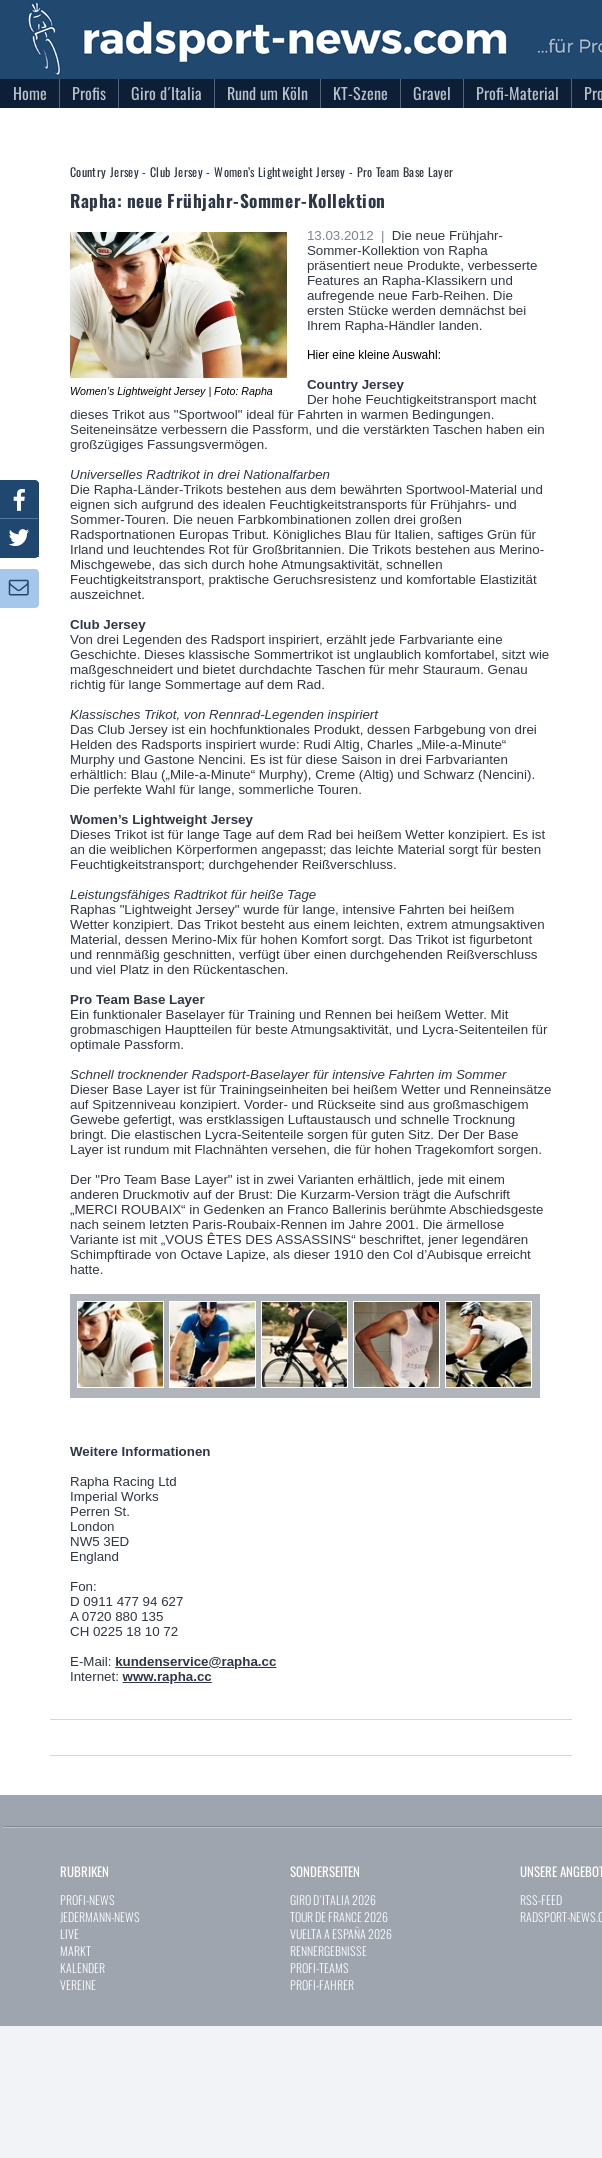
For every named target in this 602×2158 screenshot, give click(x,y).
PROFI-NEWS (87, 1899)
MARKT (75, 1950)
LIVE (69, 1933)
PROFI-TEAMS (319, 1967)
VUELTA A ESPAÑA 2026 (341, 1933)
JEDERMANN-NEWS (100, 1916)
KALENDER (82, 1967)
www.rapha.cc (167, 1676)
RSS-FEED (541, 1899)
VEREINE (78, 1984)
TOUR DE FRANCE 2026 (339, 1916)
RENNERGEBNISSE (328, 1950)
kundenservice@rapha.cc (195, 1661)
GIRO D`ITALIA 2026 (333, 1899)
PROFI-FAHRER (322, 1984)
